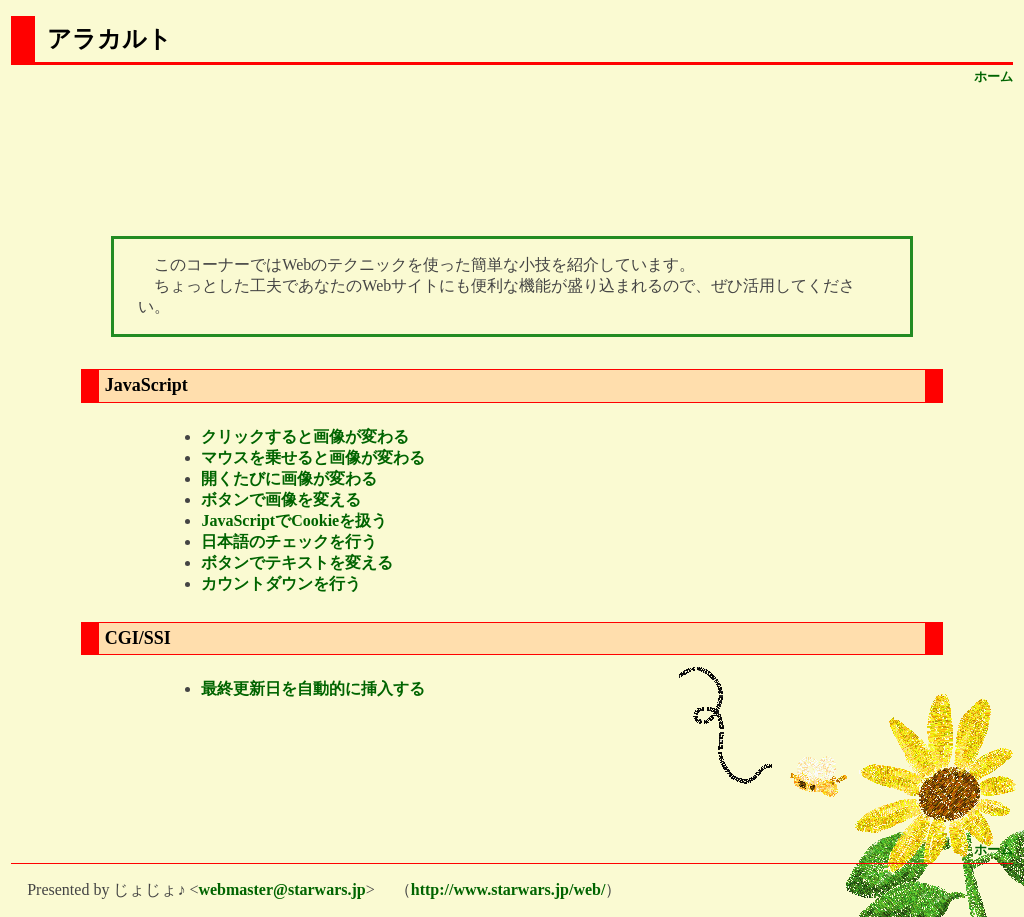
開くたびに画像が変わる (289, 478)
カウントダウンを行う (281, 583)
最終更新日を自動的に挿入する (313, 688)
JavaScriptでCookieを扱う (294, 520)
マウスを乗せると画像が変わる (313, 457)
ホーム (993, 77)
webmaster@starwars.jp (281, 889)
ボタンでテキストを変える (297, 562)
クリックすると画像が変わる (305, 436)
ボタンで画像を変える (281, 499)
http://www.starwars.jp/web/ (508, 889)
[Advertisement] (512, 157)
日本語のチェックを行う (289, 541)
